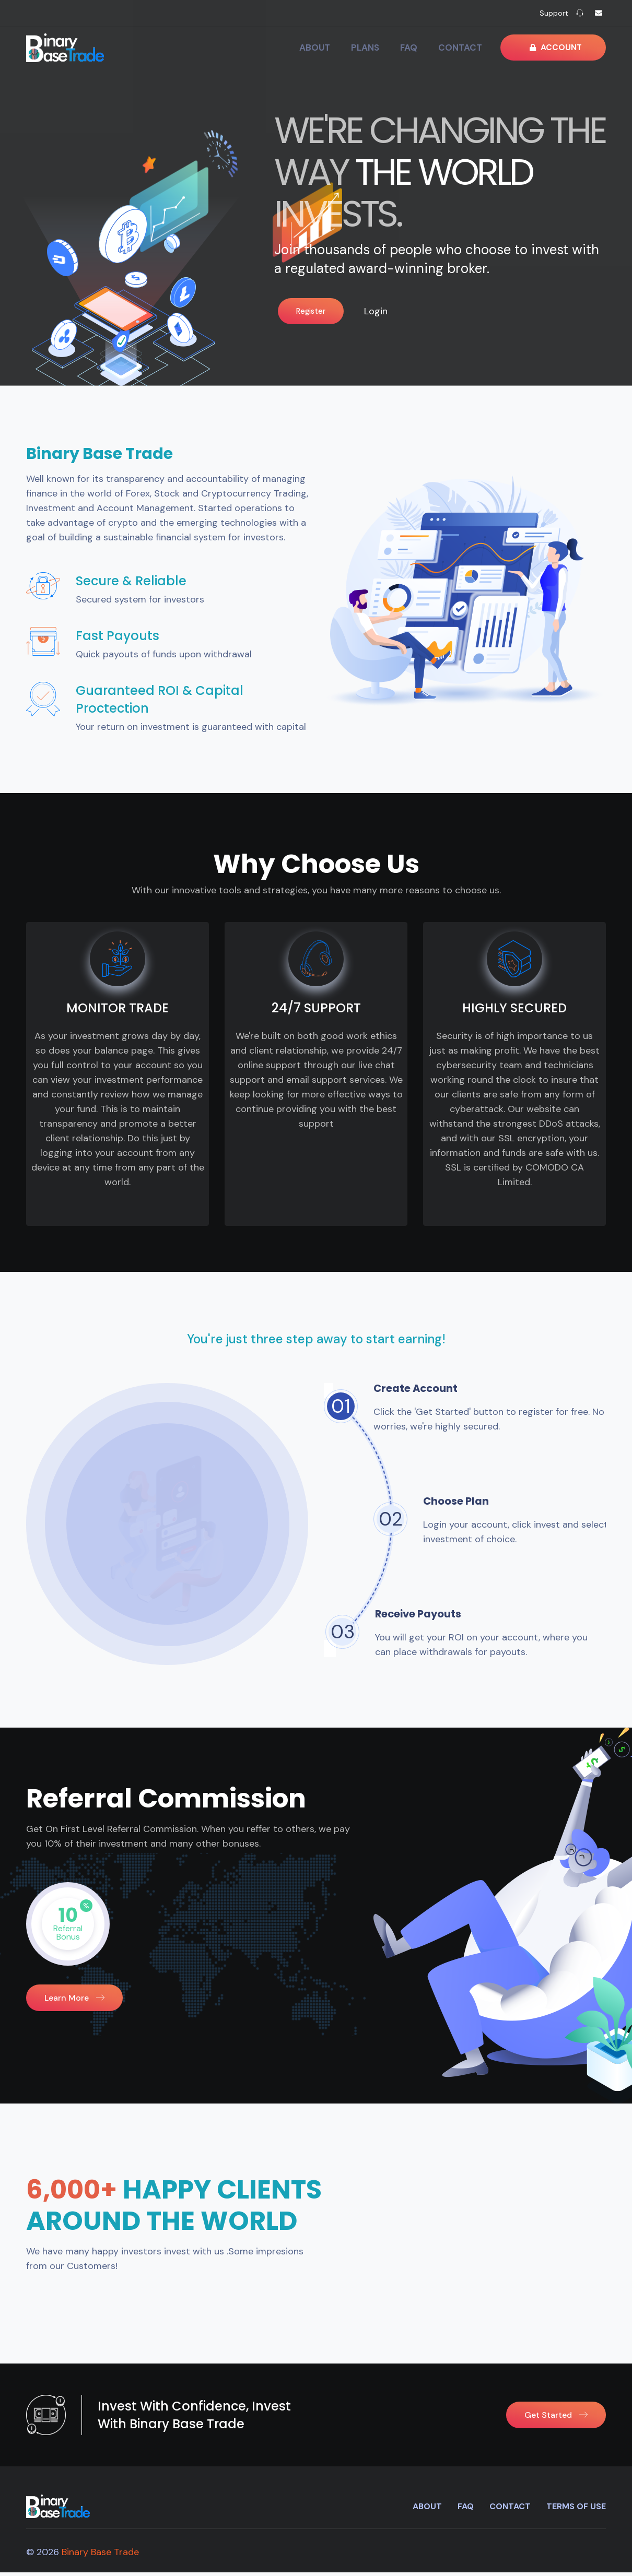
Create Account (424, 1391)
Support (554, 13)
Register (308, 307)
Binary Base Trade (100, 2555)
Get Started (556, 2418)
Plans (391, 47)
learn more (74, 2001)
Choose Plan (464, 1503)
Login (397, 307)
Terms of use (576, 2509)
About (345, 47)
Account (560, 47)
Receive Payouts (427, 1615)
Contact (478, 47)
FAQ (431, 47)
